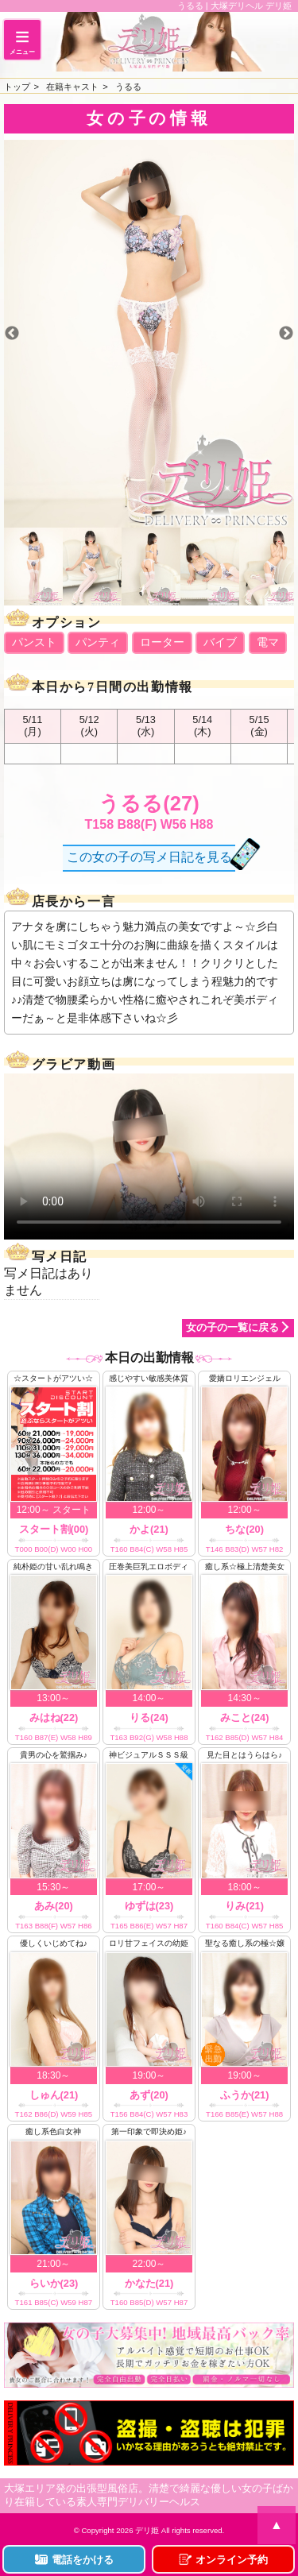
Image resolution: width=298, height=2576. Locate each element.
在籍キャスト (72, 86)
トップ (17, 86)
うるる (128, 86)
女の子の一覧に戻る (232, 1327)
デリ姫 (147, 2530)
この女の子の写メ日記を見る (149, 857)
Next (286, 334)
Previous (12, 334)
